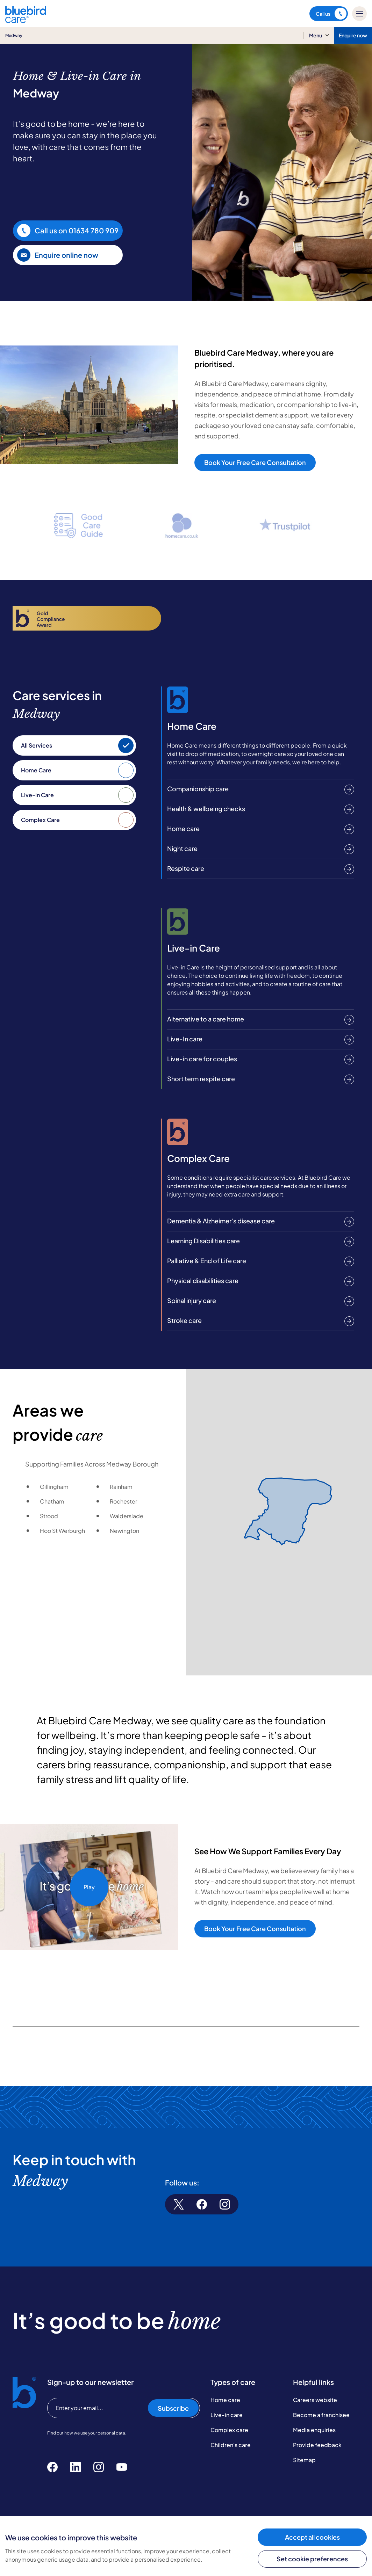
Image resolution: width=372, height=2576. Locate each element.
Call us (331, 14)
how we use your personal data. (95, 2433)
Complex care (229, 2429)
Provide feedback (317, 2444)
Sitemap (304, 2460)
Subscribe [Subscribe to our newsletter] (173, 2408)
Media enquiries (314, 2429)
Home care (225, 2399)
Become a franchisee (321, 2414)
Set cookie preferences (312, 2559)
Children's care (230, 2444)
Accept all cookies (312, 2537)
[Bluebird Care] (25, 20)
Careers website (315, 2399)
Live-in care (226, 2414)
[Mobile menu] (359, 13)
